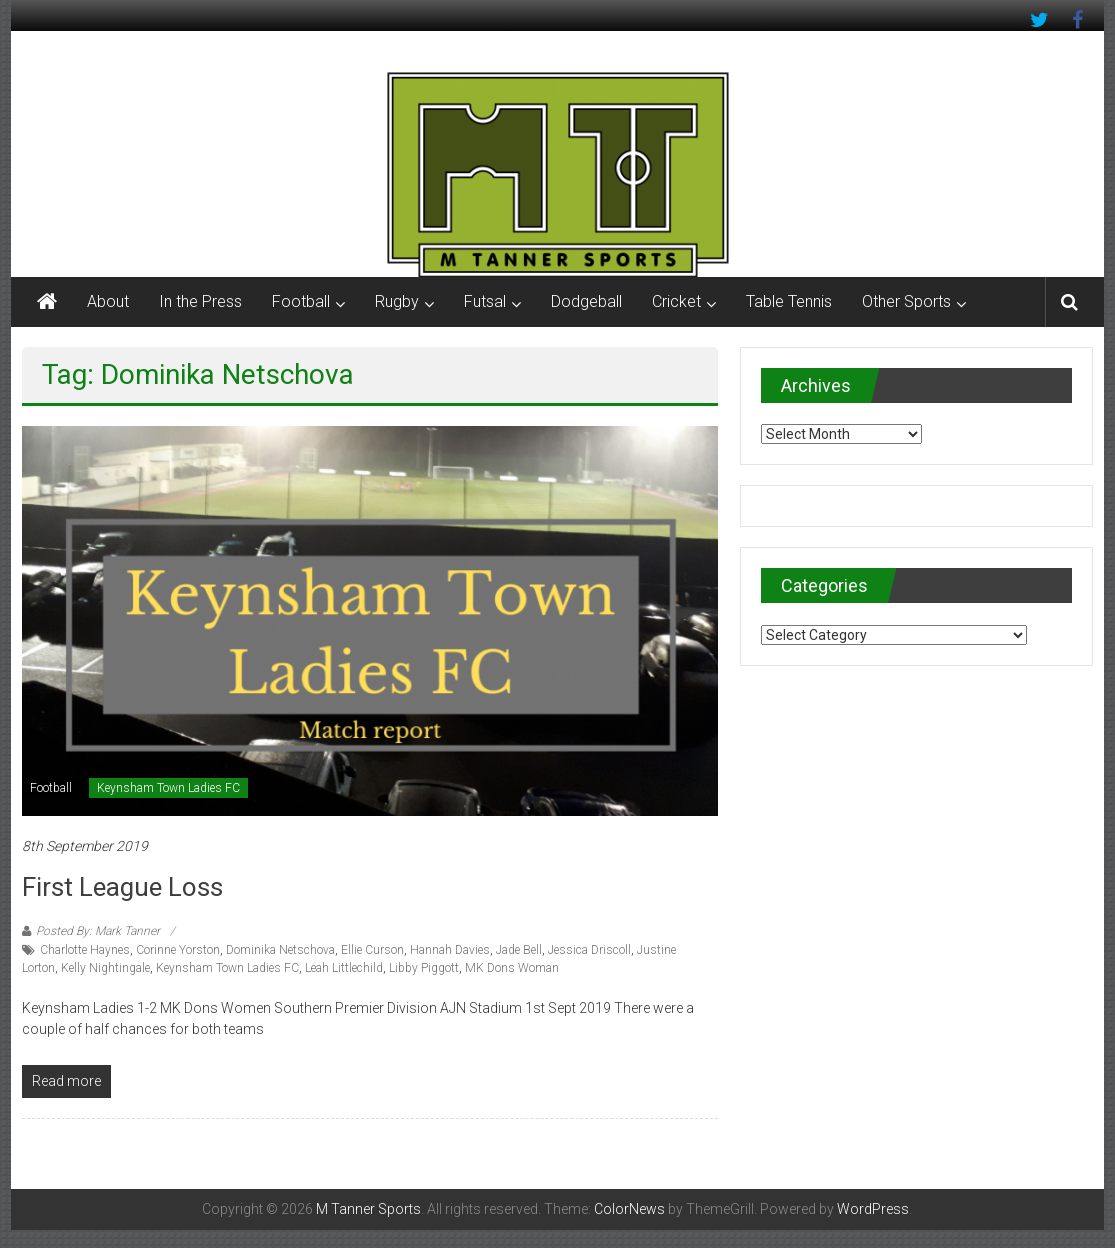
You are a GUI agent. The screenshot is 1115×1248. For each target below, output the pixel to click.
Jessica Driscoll (589, 950)
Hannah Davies (450, 950)
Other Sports (906, 301)
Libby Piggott (424, 968)
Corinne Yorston (178, 950)
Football (301, 301)
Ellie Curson (372, 950)
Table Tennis (789, 301)
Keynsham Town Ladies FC (168, 788)
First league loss (122, 887)
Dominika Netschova (280, 950)
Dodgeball (586, 301)
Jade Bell (519, 950)
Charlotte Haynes (85, 950)
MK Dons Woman (512, 968)
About (108, 301)
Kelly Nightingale (105, 968)
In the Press (200, 301)
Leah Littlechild (344, 968)
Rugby (397, 301)
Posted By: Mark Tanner (98, 931)
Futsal (485, 301)
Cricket (676, 301)
